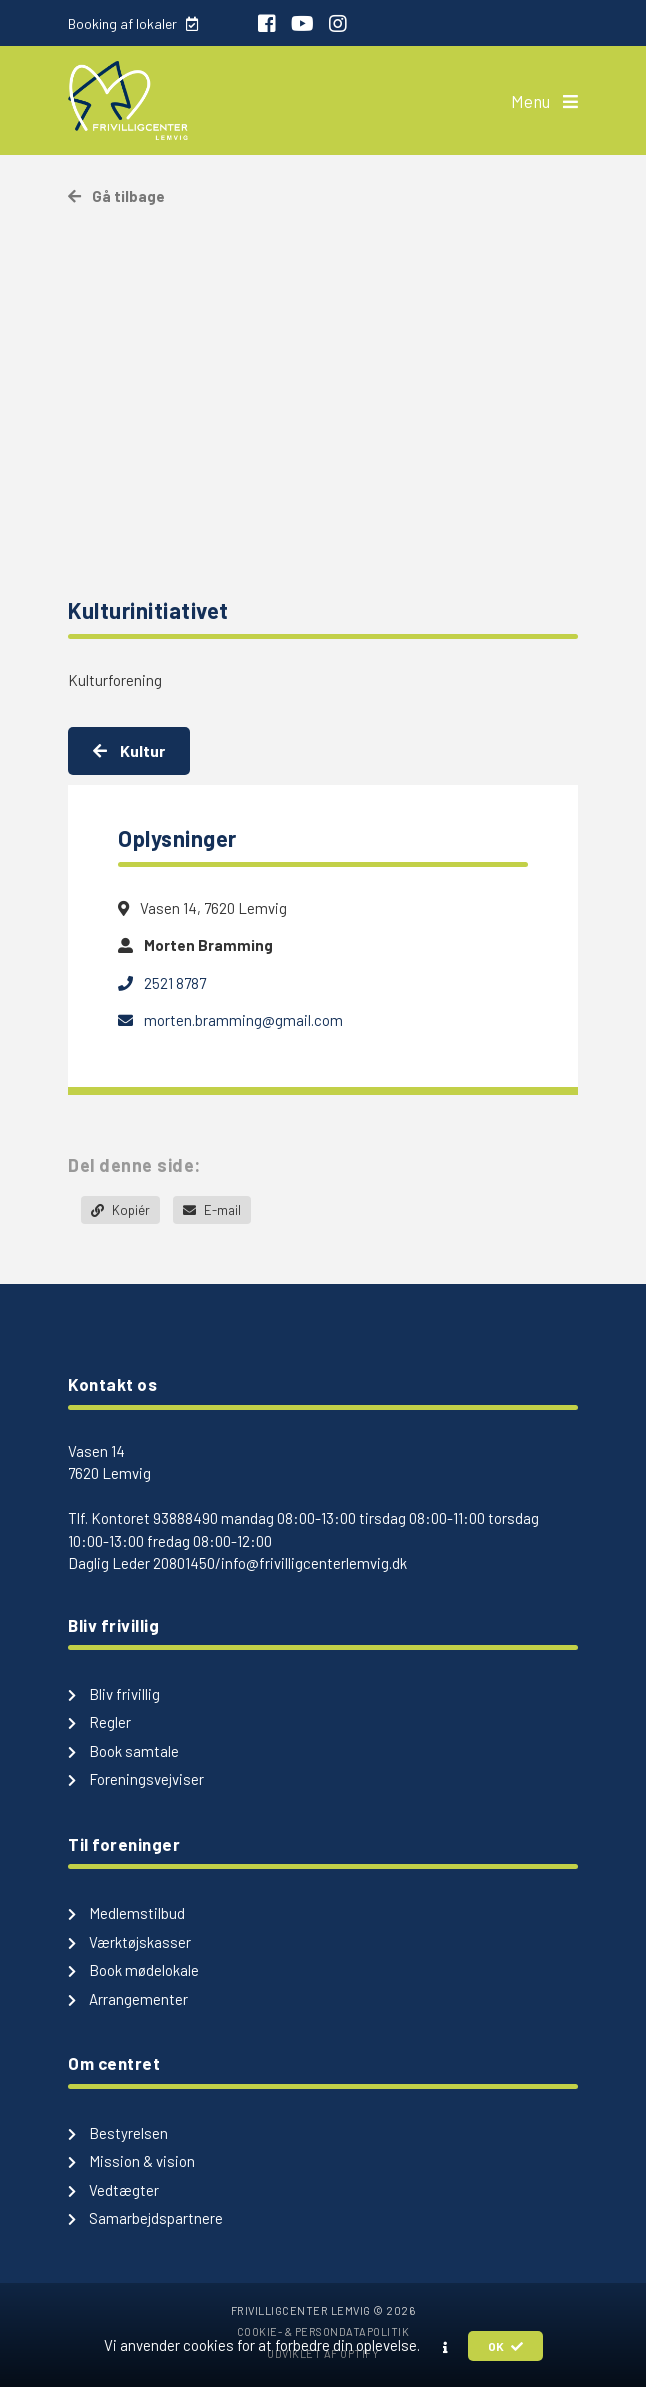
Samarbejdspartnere (145, 2218)
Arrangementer (128, 1999)
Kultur (129, 750)
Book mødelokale (133, 1970)
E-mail (212, 1210)
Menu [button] (544, 101)
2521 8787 (162, 983)
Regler (99, 1722)
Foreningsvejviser (136, 1779)
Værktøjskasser (129, 1942)
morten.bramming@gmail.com (230, 1020)
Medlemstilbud (126, 1913)
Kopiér (120, 1210)
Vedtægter (113, 2190)
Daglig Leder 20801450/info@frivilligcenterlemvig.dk (237, 1563)
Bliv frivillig (114, 1694)
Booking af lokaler (133, 23)
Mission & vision (131, 2161)
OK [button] (505, 2346)
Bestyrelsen (118, 2133)
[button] (445, 2347)
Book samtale (123, 1751)
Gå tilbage (116, 196)
